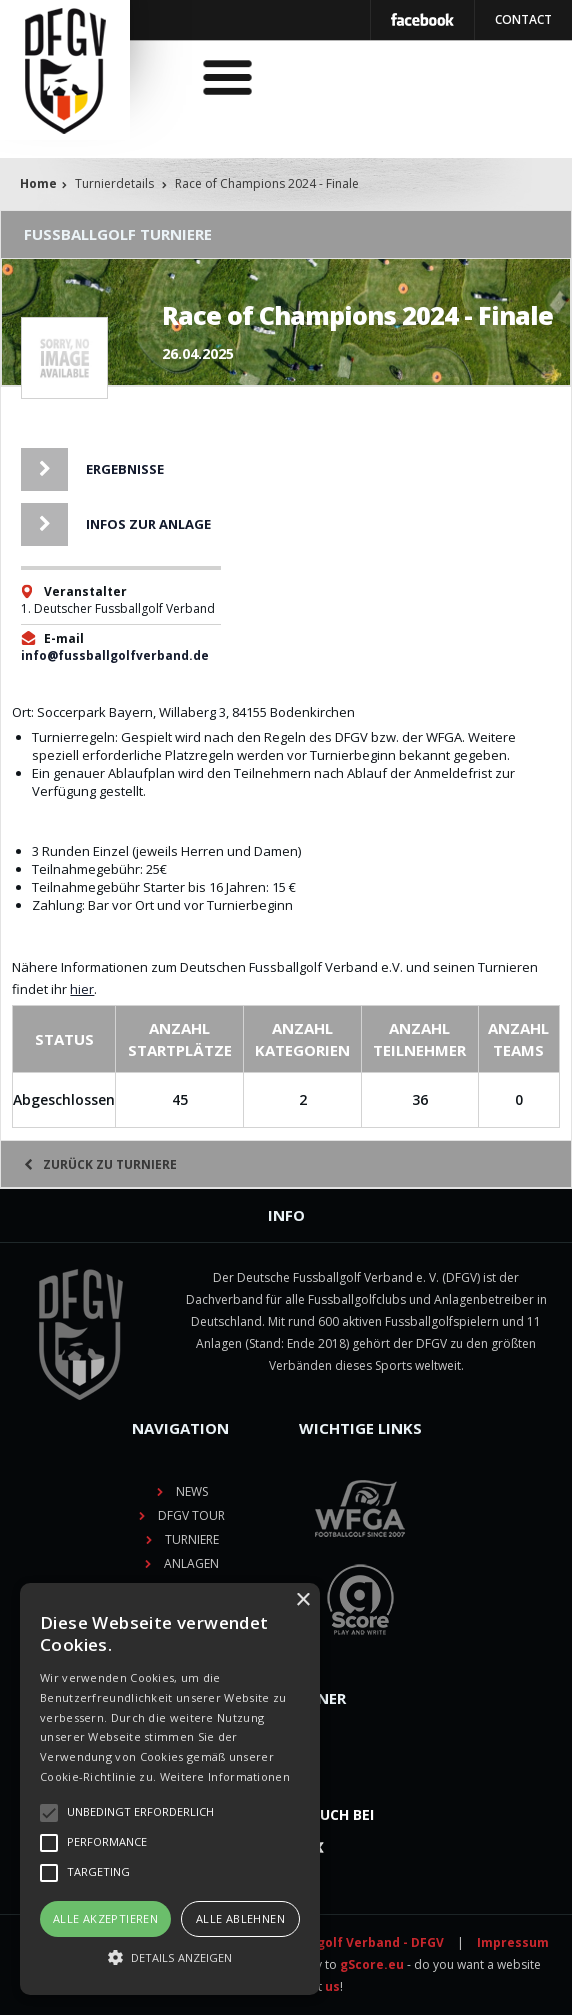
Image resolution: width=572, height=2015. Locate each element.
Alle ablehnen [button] (240, 1918)
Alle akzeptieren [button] (105, 1918)
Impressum (513, 1942)
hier (82, 989)
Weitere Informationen (225, 1776)
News (192, 1491)
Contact (523, 19)
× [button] (302, 1600)
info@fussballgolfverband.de (115, 655)
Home (38, 183)
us (332, 1986)
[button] (170, 1958)
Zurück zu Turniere (100, 1164)
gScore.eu (372, 1964)
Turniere (192, 1539)
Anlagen (191, 1563)
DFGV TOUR (191, 1515)
